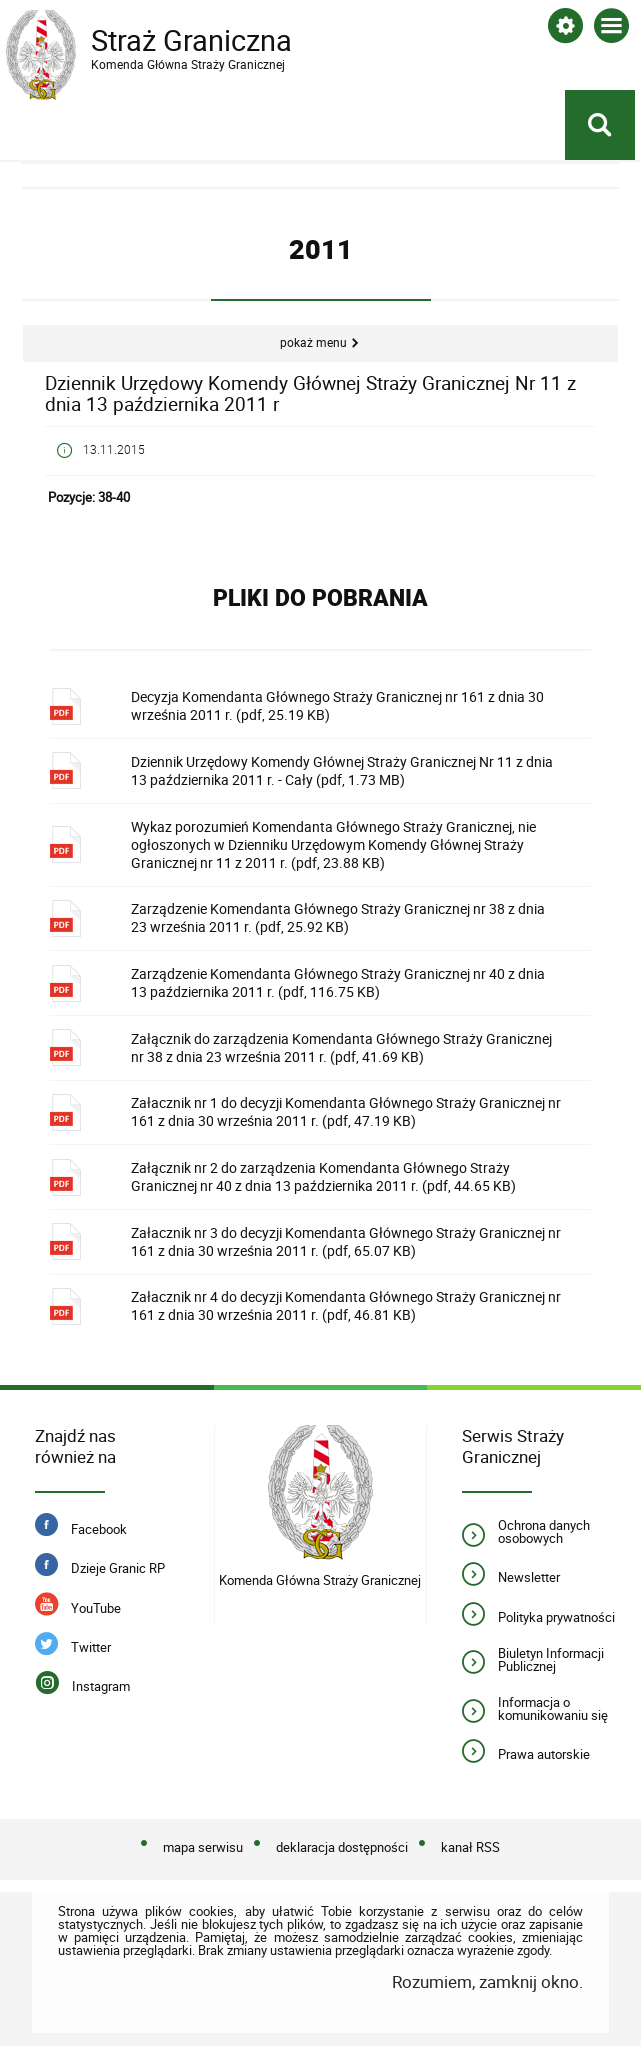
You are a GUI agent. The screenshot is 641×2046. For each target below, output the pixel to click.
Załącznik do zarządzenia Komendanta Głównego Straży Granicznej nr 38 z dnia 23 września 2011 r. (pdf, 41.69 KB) (341, 1047)
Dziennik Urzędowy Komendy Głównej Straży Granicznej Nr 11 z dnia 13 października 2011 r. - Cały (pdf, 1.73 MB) (342, 770)
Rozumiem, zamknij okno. (487, 1981)
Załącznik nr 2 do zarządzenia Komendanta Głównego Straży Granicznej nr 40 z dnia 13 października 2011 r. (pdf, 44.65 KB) (323, 1176)
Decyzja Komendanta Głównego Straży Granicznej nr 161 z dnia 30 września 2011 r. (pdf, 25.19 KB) (337, 705)
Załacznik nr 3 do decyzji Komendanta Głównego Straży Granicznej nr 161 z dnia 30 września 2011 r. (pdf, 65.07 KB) (346, 1241)
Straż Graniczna (166, 41)
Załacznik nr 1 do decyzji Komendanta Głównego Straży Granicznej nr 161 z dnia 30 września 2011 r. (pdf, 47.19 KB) (346, 1111)
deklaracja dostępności (342, 1847)
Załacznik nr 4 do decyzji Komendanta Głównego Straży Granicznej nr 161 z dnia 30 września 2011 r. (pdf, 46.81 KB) (346, 1305)
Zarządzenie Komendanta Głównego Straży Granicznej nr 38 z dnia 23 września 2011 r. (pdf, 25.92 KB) (338, 917)
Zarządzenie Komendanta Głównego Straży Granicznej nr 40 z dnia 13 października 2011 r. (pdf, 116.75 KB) (338, 982)
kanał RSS (470, 1847)
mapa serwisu (203, 1847)
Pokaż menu (313, 342)
